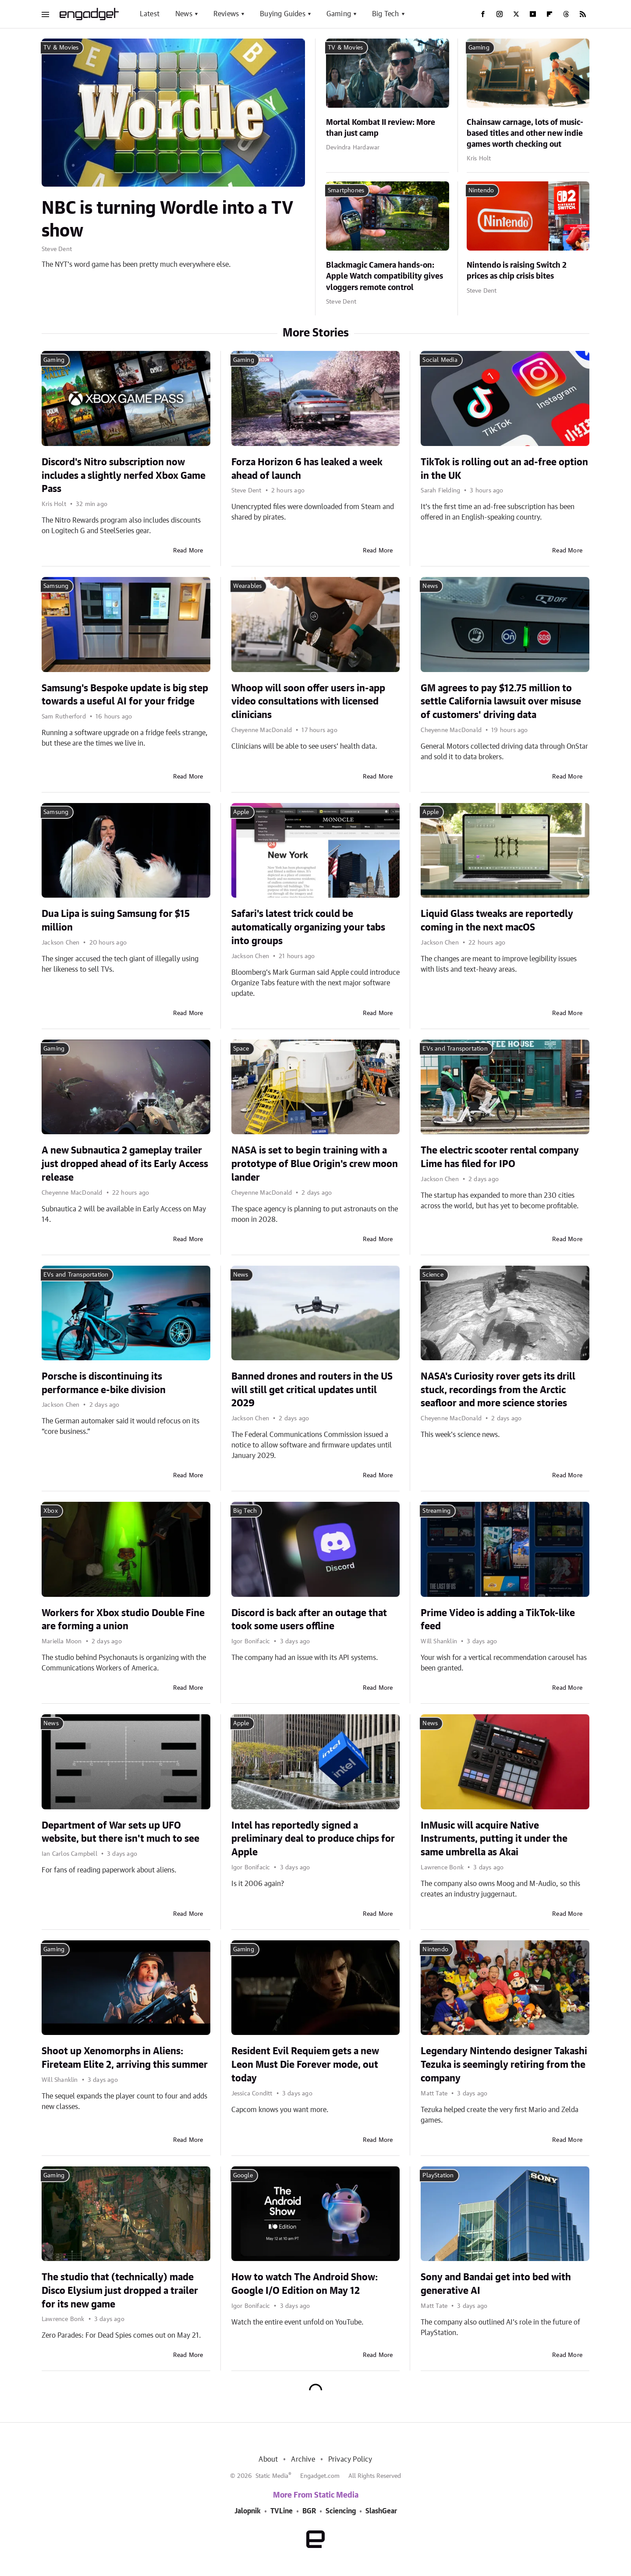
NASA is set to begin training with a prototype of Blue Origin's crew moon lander (314, 1164)
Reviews (226, 14)
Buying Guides (282, 14)
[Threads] (566, 14)
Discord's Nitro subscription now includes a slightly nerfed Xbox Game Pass (124, 475)
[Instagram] (499, 14)
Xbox (50, 1511)
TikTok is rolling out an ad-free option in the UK (504, 469)
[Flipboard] (549, 14)
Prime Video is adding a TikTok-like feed (498, 1619)
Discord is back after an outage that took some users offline (309, 1619)
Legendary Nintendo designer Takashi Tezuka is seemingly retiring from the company (504, 2064)
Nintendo (481, 191)
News (183, 14)
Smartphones (346, 191)
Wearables (247, 586)
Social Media (439, 360)
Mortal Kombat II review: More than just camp (380, 128)
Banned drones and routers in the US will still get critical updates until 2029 (312, 1390)
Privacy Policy (350, 2459)
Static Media (271, 2476)
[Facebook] (482, 14)
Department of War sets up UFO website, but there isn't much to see (120, 1832)
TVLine (281, 2511)
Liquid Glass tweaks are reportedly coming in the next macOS (497, 920)
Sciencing (341, 2511)
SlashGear (381, 2511)
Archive (303, 2459)
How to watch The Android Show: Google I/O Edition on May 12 (304, 2284)
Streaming (436, 1511)
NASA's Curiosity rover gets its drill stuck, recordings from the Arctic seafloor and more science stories (498, 1390)
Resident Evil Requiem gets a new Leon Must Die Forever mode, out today (305, 2064)
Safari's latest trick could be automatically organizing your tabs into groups (308, 927)
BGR (309, 2511)
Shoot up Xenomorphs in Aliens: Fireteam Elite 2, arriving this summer (125, 2058)
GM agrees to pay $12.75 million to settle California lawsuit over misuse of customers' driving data (501, 701)
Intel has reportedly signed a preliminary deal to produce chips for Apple (313, 1839)
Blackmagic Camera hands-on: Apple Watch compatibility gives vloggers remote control (384, 276)
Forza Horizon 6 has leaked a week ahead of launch (307, 469)
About (268, 2459)
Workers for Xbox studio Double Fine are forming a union (123, 1619)
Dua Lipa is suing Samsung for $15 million (116, 920)
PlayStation (438, 2176)
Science (432, 1275)
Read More (188, 551)
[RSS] (582, 14)
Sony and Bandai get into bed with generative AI (496, 2284)
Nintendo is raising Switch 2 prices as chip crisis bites (517, 271)
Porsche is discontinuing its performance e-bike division (104, 1383)
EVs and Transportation (454, 1049)
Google (243, 2176)
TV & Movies (60, 48)
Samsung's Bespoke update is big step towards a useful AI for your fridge (125, 695)
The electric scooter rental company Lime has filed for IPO (500, 1157)
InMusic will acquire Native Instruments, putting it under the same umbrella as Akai (494, 1839)
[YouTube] (532, 14)
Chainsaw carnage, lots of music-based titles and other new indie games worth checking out (525, 134)
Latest (150, 14)
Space (241, 1049)
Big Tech (385, 14)
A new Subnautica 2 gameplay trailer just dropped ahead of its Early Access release (125, 1164)
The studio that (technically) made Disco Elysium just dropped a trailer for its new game (120, 2290)
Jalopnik (247, 2511)
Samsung (55, 586)
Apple (241, 812)
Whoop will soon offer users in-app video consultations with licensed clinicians (308, 701)
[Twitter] (516, 14)
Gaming (338, 14)
